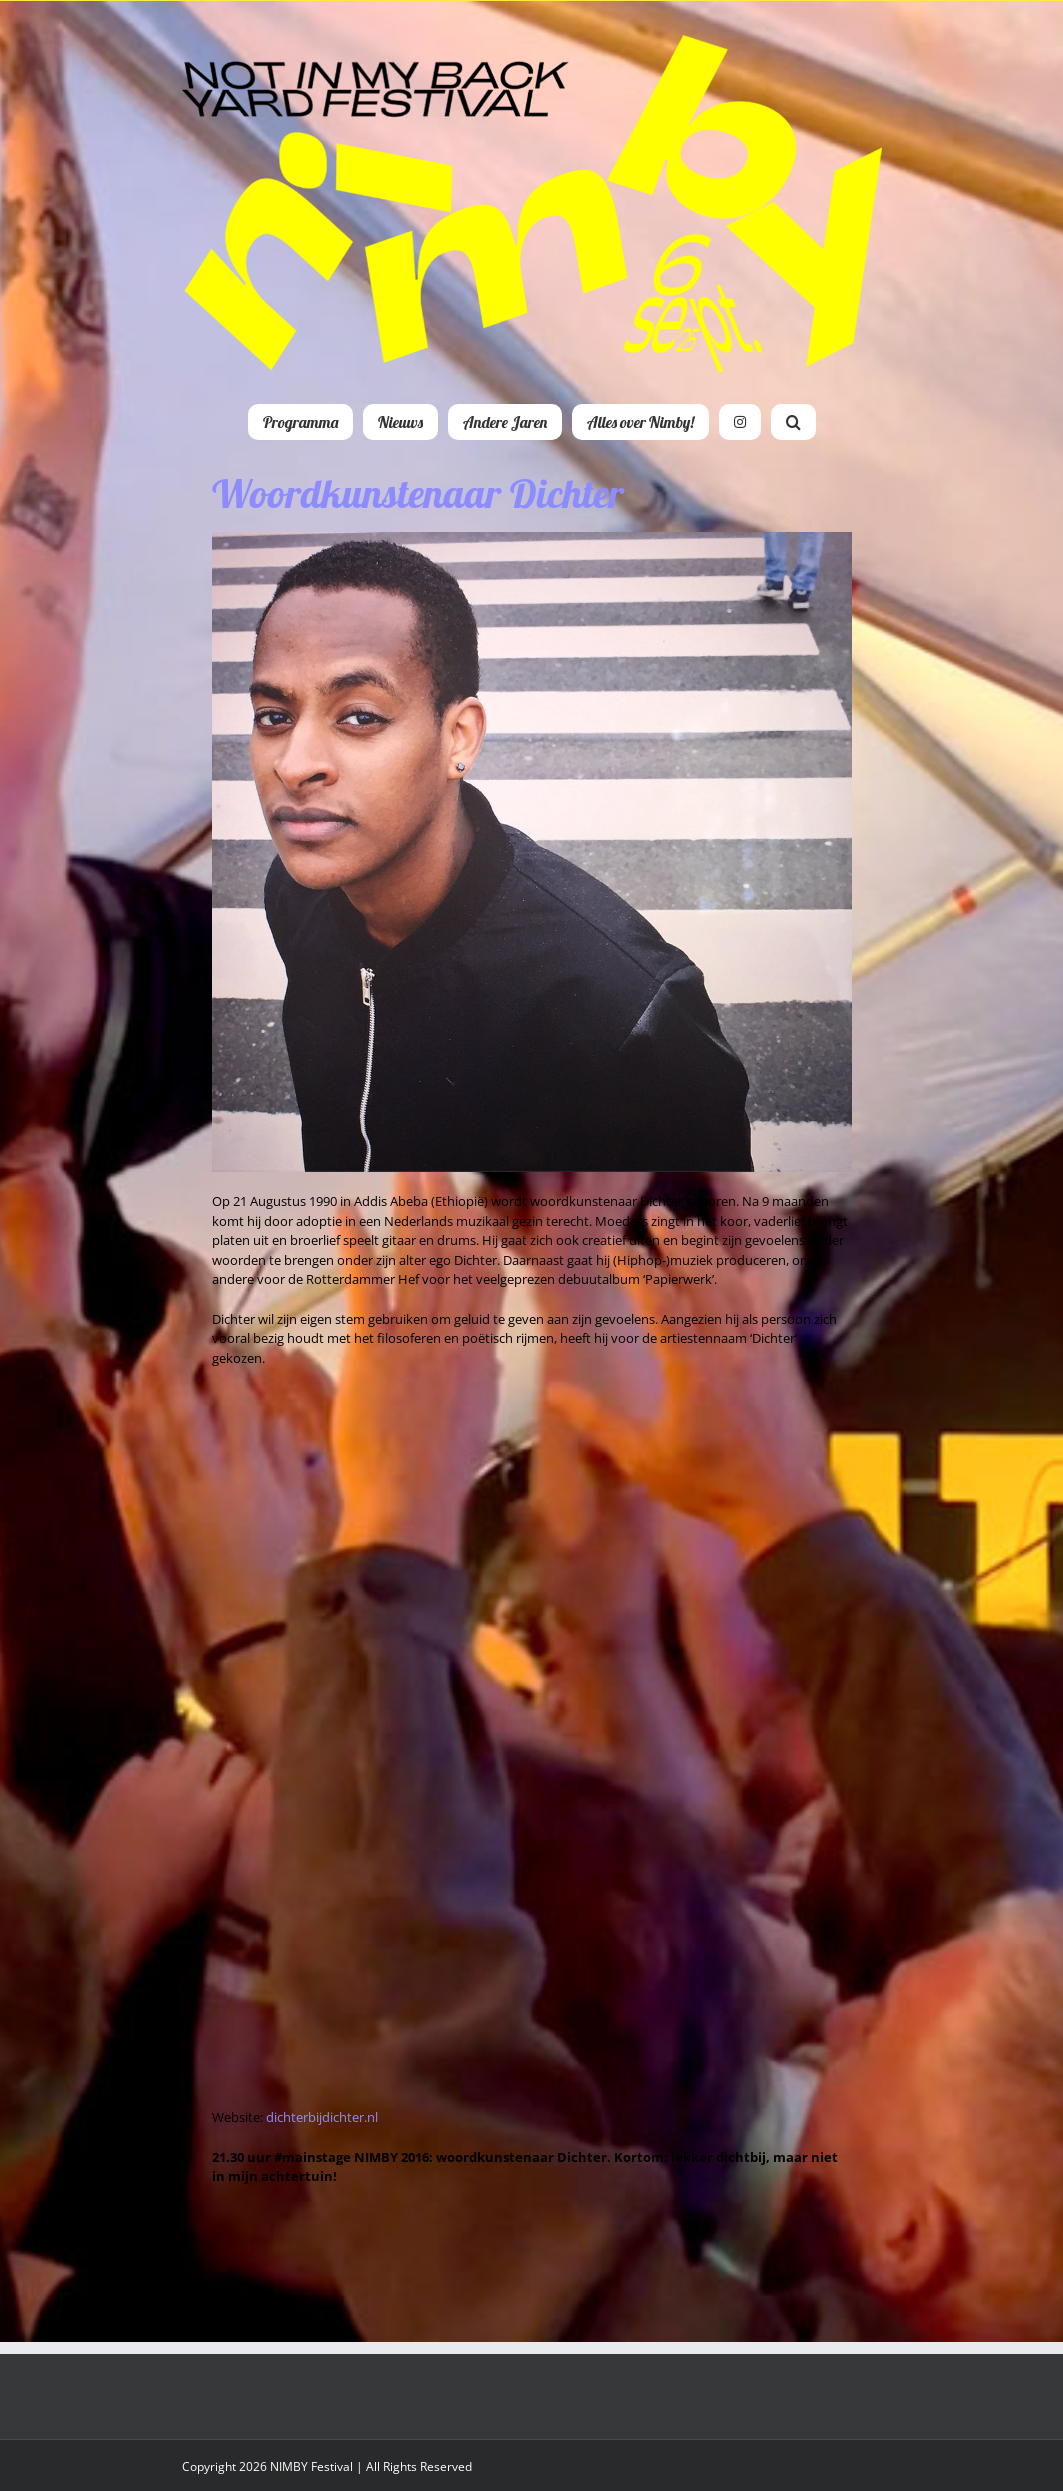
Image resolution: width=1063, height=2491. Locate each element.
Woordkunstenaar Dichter (418, 493)
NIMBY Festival (311, 2466)
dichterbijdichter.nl (322, 2117)
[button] (793, 422)
